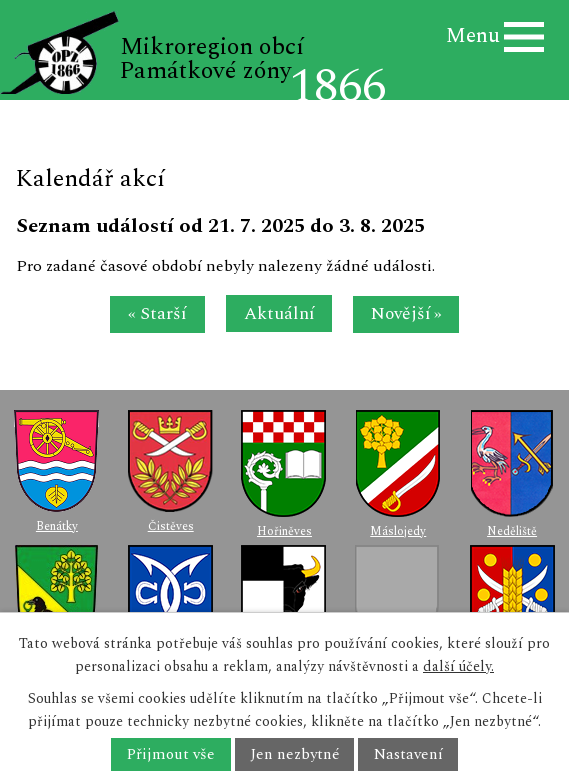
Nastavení (408, 754)
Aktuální (279, 313)
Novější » (406, 313)
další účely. (458, 666)
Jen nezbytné (294, 754)
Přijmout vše (170, 754)
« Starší (157, 313)
